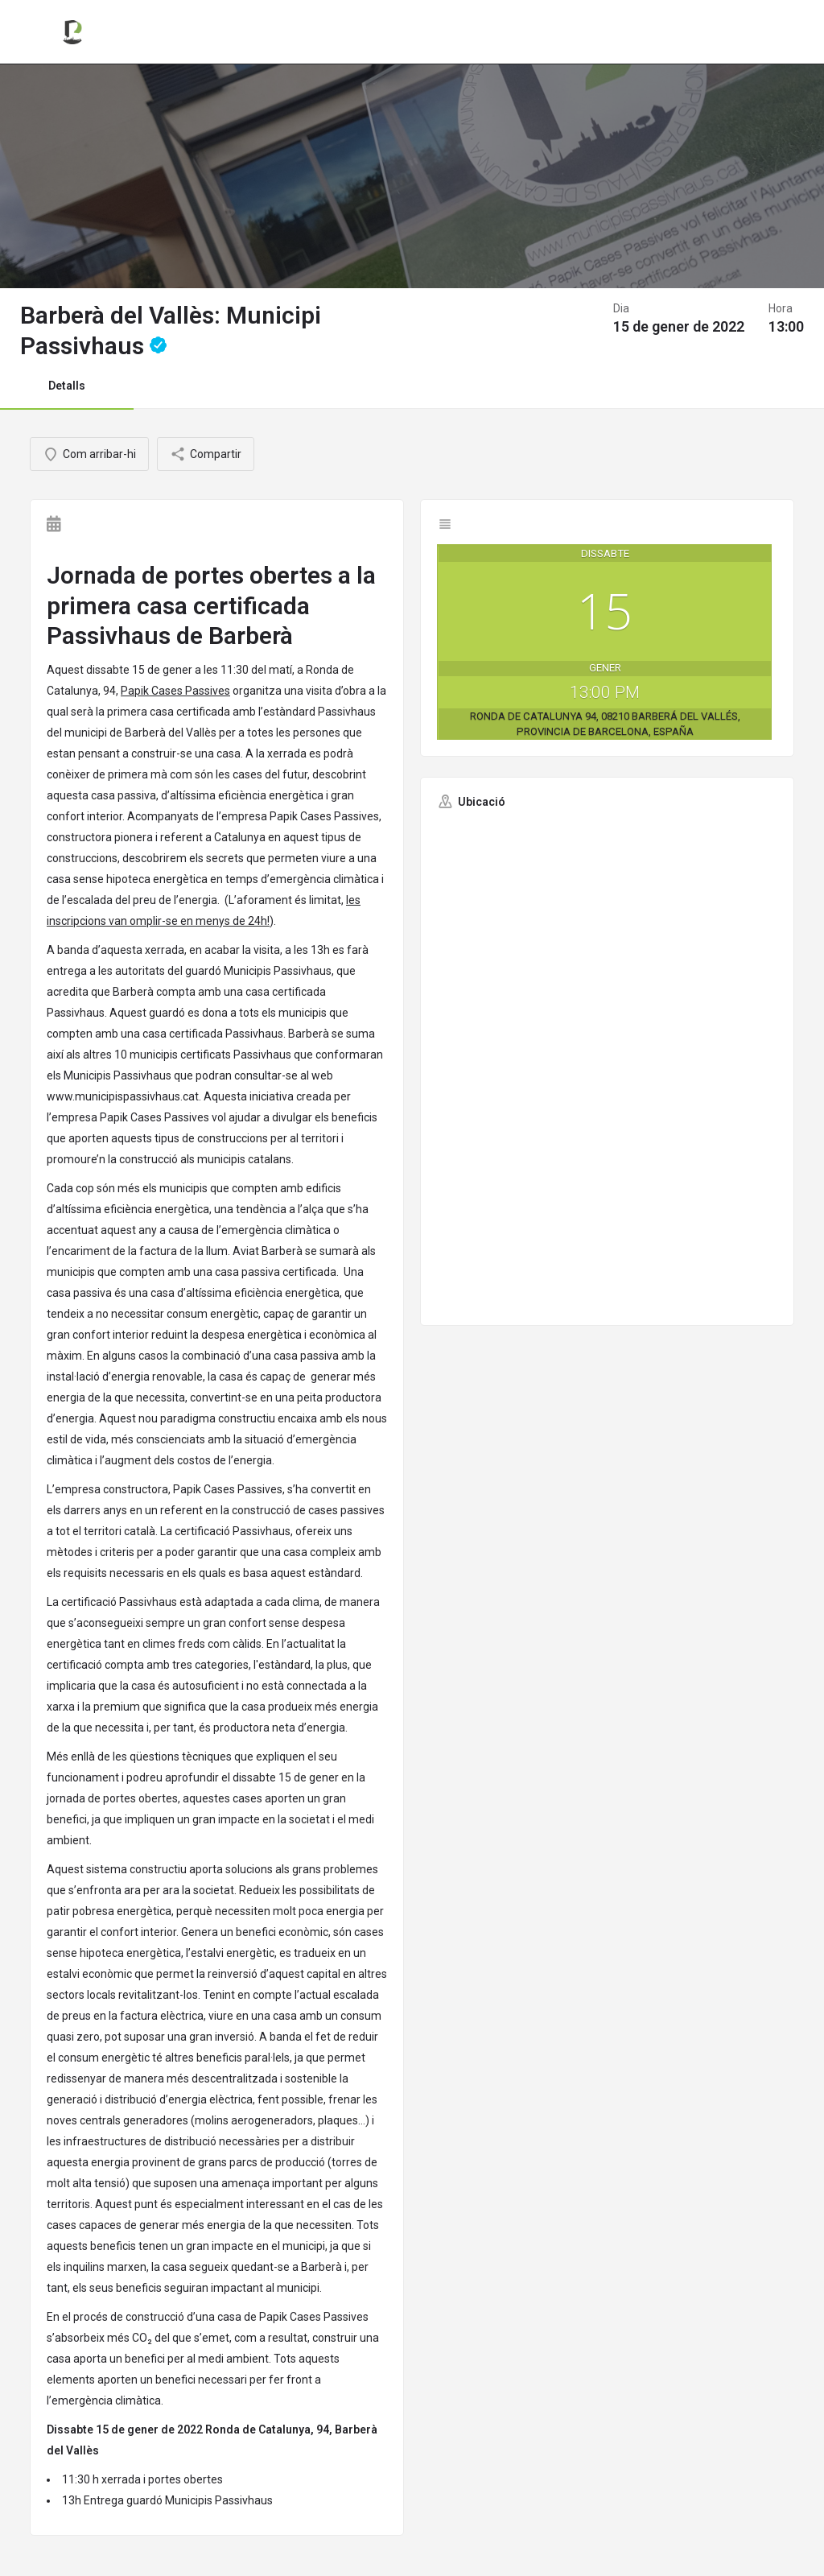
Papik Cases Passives (175, 690)
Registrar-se (776, 31)
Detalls (66, 385)
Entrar (705, 31)
